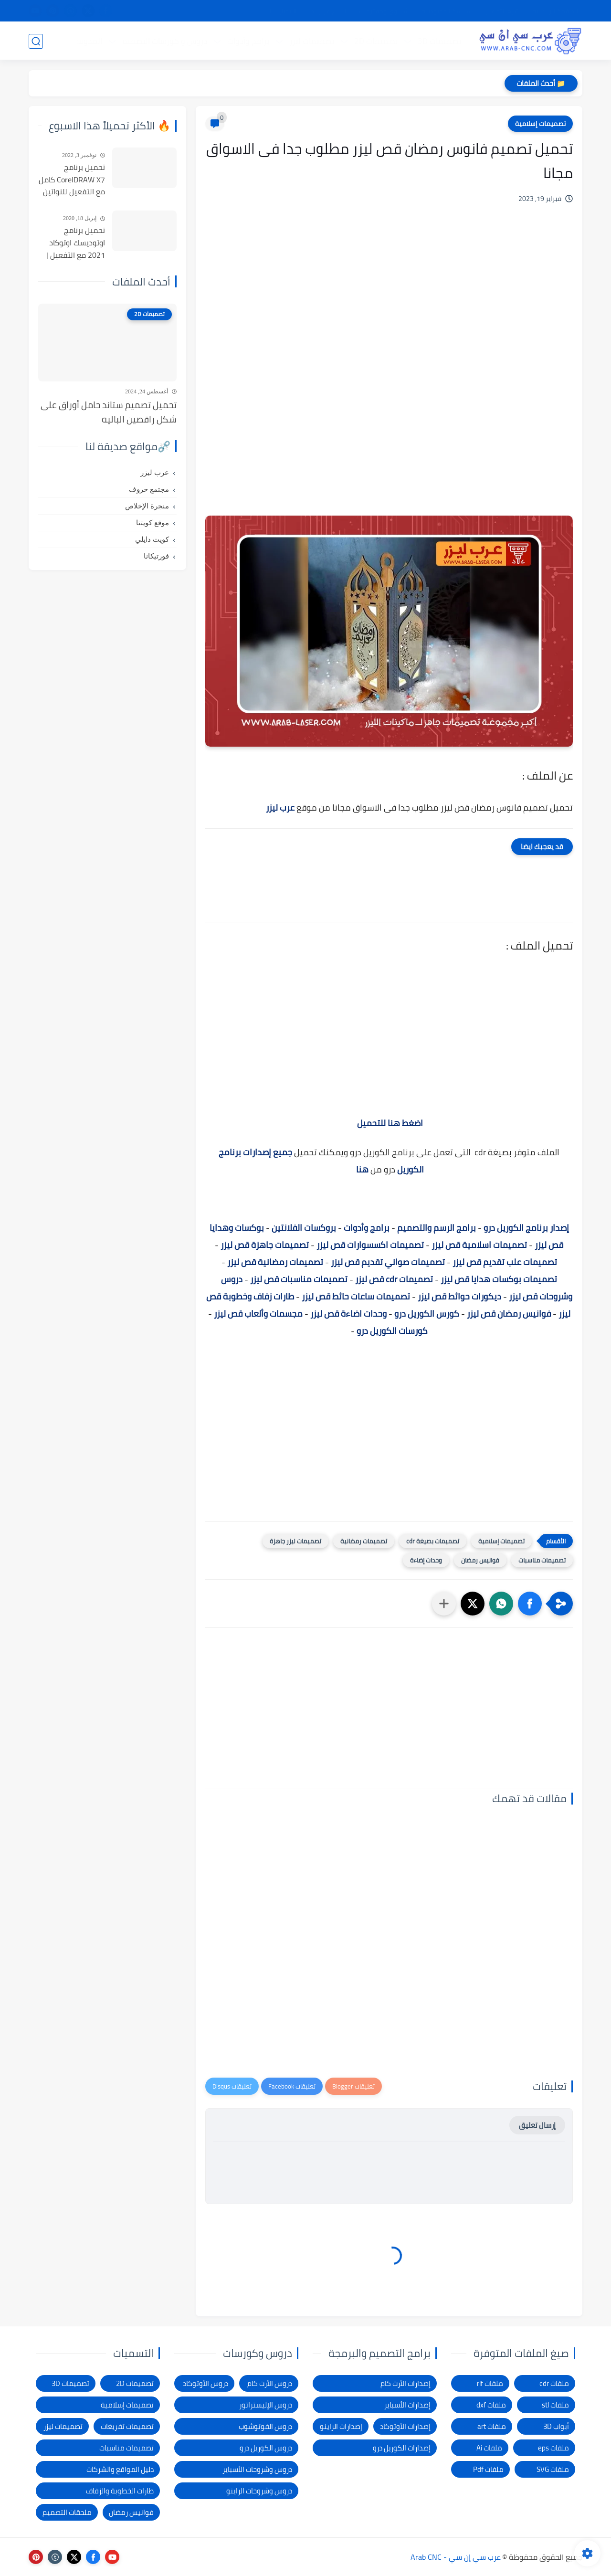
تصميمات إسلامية (540, 123)
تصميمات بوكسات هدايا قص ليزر (499, 1279)
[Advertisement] (389, 305)
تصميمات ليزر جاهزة (295, 1541)
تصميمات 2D (375, 41)
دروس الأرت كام (269, 2383)
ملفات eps (553, 2448)
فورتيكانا (156, 556)
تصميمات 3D (439, 41)
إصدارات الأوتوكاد (405, 2426)
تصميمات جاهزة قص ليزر (265, 1245)
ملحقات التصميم (67, 2512)
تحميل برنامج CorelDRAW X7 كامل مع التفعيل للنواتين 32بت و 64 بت (72, 180)
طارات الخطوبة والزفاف (120, 2491)
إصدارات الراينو (341, 2426)
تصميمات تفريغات (127, 2426)
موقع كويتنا (152, 523)
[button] (530, 1603)
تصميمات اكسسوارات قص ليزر (370, 1245)
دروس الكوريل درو (266, 2448)
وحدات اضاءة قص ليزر (348, 1313)
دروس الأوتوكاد (205, 2383)
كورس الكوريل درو (426, 1313)
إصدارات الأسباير (407, 2405)
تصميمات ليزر (311, 41)
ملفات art (491, 2426)
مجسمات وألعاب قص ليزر (258, 1313)
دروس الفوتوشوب (265, 2426)
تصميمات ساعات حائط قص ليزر (356, 1296)
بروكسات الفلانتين (304, 1227)
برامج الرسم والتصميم (436, 1227)
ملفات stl (555, 2405)
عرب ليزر (154, 472)
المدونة (89, 41)
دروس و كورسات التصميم (164, 41)
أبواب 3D (556, 2426)
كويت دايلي (152, 539)
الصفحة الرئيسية (555, 11)
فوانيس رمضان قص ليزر (509, 1313)
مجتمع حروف (149, 489)
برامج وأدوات (248, 41)
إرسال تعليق (537, 2125)
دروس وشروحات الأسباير (257, 2469)
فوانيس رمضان (480, 1560)
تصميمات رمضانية (363, 1541)
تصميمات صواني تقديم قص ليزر (388, 1262)
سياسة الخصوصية (446, 11)
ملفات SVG (553, 2469)
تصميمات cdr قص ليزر (394, 1279)
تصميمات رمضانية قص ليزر (275, 1262)
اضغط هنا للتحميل (390, 1123)
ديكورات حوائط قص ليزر (459, 1296)
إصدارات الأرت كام (405, 2383)
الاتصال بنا (283, 11)
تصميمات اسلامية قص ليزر (479, 1245)
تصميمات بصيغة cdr (432, 1541)
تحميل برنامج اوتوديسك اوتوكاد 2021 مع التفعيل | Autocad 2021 (75, 243)
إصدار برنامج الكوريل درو (526, 1227)
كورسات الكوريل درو (392, 1331)
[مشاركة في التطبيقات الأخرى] (444, 1603)
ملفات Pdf (488, 2469)
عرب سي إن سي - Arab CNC (456, 2557)
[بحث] (36, 41)
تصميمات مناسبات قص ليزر (299, 1279)
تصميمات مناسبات (542, 1560)
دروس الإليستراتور (265, 2405)
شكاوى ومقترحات (384, 11)
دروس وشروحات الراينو (259, 2491)
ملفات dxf (491, 2405)
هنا (361, 1169)
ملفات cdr (554, 2383)
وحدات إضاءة (426, 1560)
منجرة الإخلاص (147, 506)
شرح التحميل (502, 11)
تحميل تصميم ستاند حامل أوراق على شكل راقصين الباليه (109, 412)
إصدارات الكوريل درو (402, 2448)
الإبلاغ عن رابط (328, 11)
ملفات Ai (489, 2448)
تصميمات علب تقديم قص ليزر (505, 1262)
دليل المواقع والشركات (120, 2469)
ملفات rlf (490, 2383)
